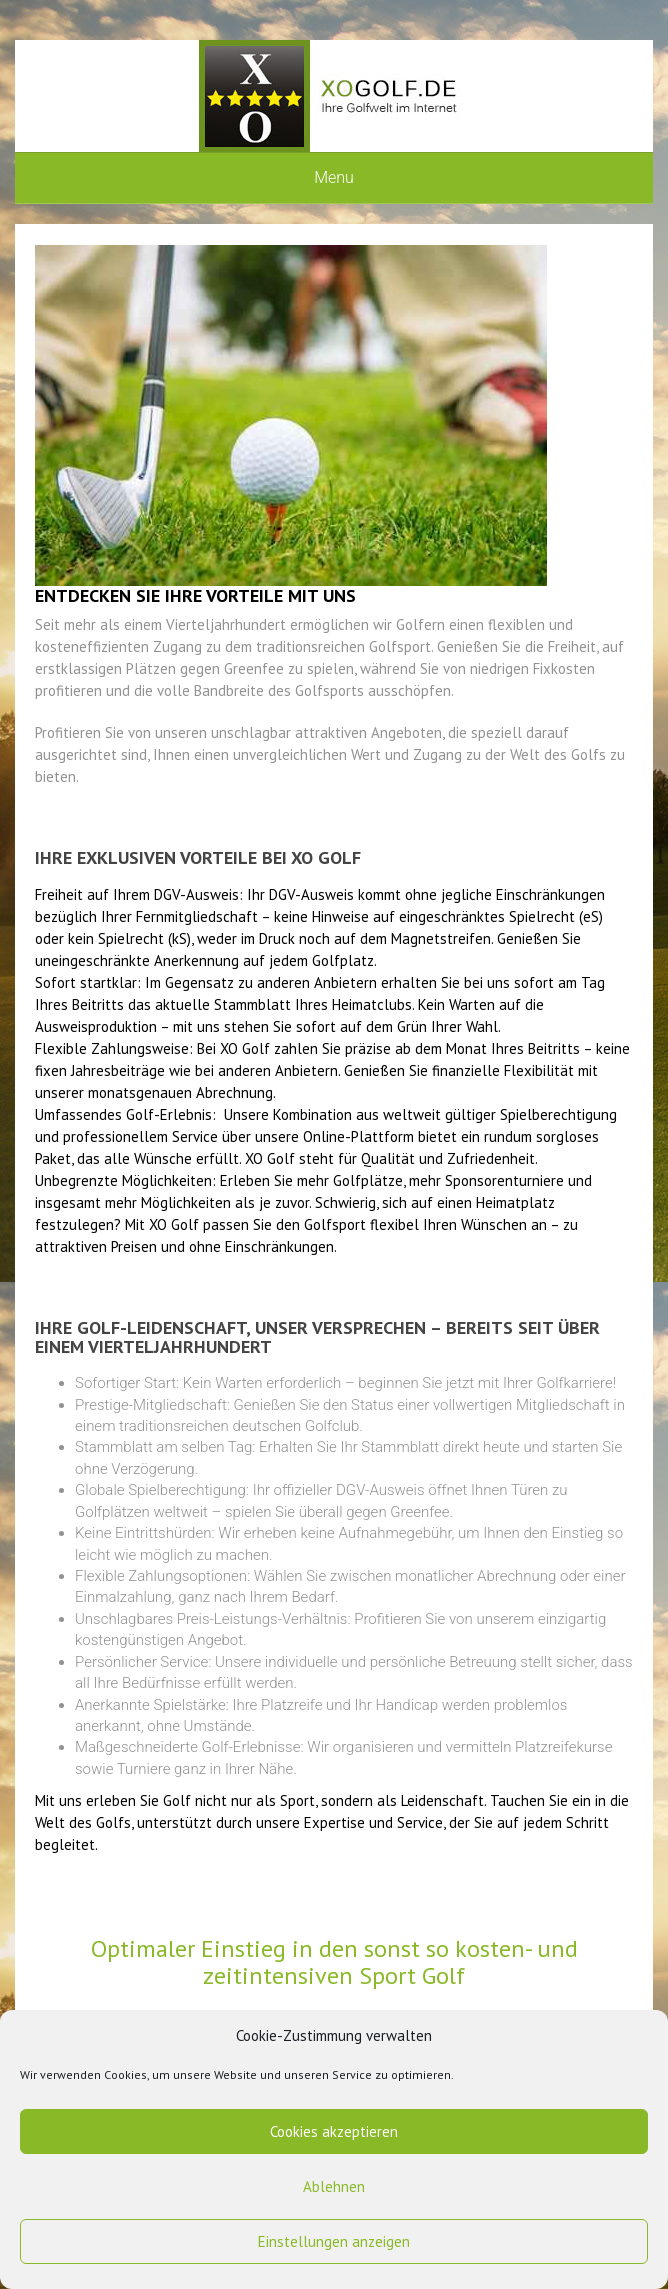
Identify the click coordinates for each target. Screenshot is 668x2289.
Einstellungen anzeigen (334, 2241)
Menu (334, 177)
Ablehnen (334, 2186)
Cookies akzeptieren (334, 2131)
